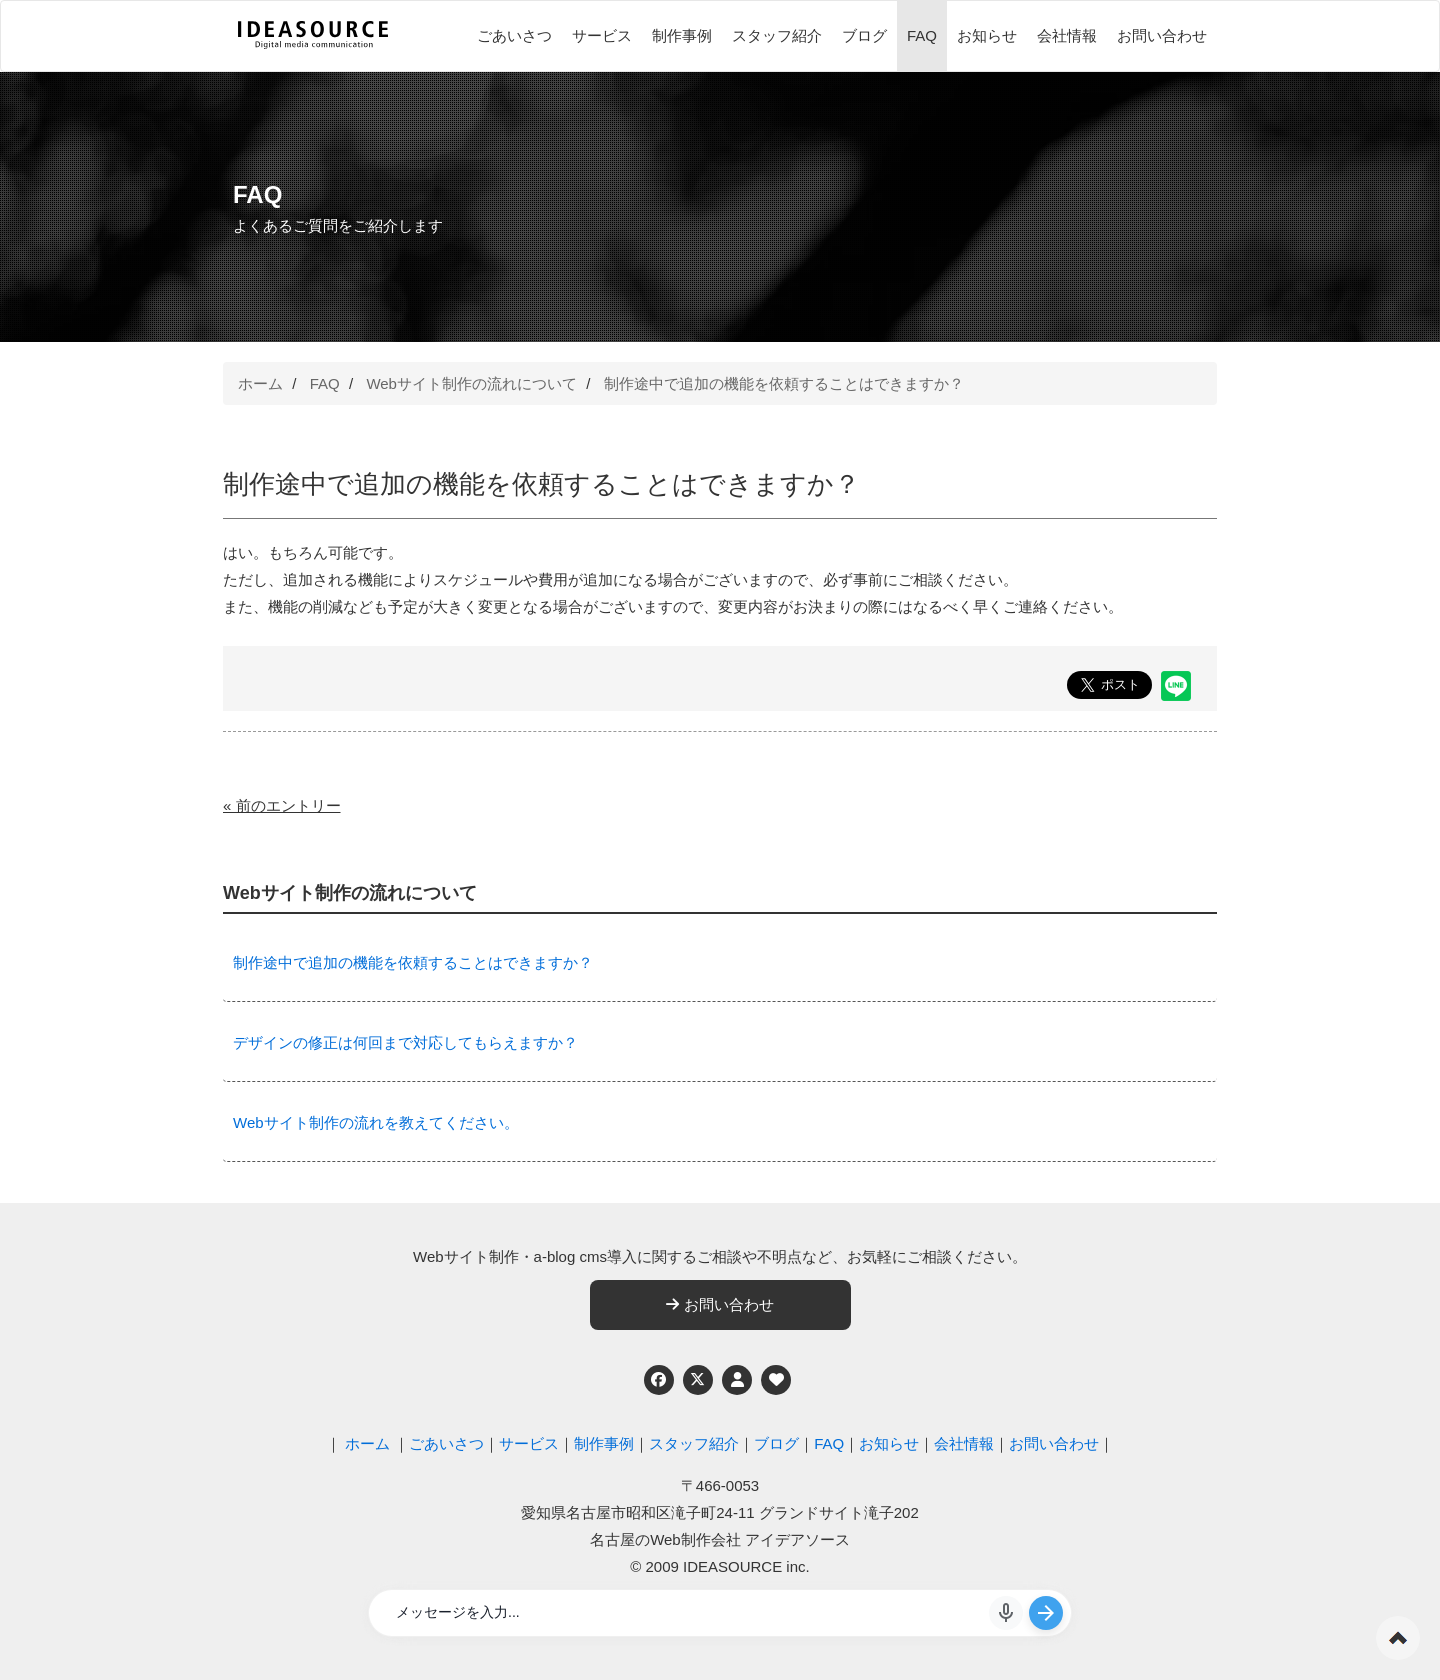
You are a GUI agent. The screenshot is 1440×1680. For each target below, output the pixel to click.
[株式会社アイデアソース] (313, 46)
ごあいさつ (514, 35)
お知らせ (987, 35)
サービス (602, 35)
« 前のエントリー (282, 805)
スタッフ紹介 (777, 35)
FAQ (922, 35)
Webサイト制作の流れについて (471, 383)
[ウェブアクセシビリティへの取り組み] (776, 1380)
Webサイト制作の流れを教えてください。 (376, 1122)
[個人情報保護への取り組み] (737, 1380)
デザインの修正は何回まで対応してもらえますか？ (405, 1042)
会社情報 (1067, 35)
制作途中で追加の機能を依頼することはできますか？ (784, 383)
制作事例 (682, 35)
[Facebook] (659, 1380)
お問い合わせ (1162, 35)
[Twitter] (698, 1380)
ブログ (864, 35)
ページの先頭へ (1398, 1638)
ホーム (260, 383)
